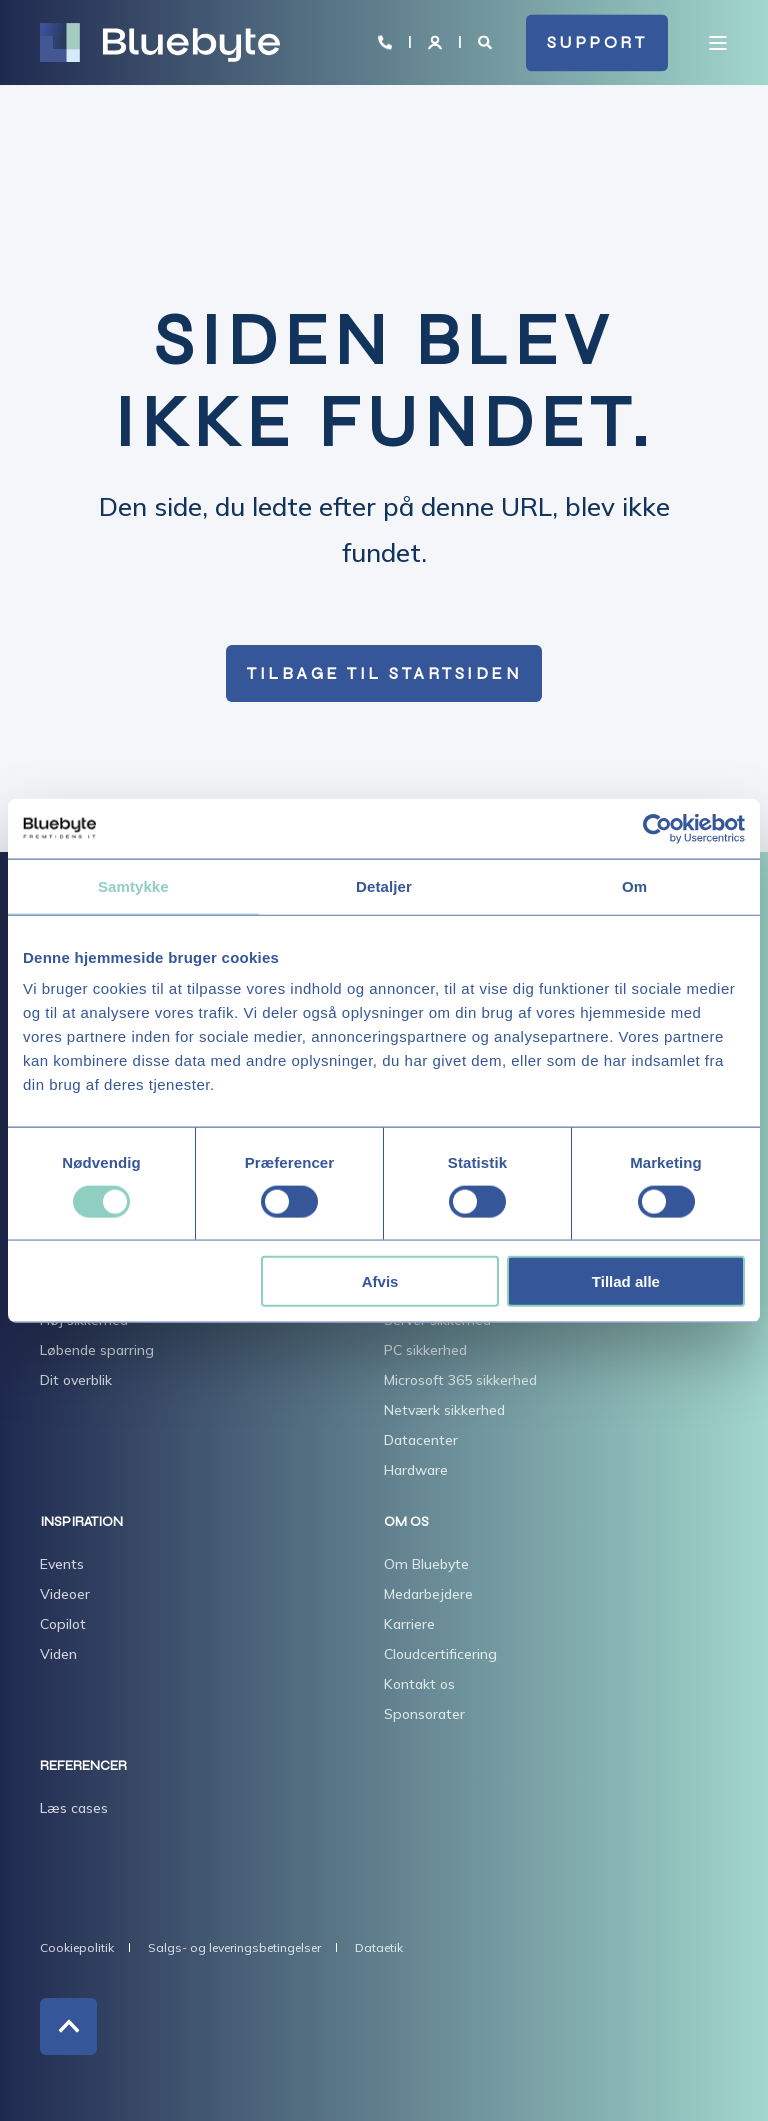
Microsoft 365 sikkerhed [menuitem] (460, 1380)
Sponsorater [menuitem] (424, 1714)
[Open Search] (487, 41)
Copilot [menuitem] (63, 1624)
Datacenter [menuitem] (421, 1440)
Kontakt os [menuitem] (419, 1684)
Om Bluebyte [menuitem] (426, 1564)
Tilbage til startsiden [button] (384, 673)
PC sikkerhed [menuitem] (425, 1350)
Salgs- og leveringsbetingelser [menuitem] (234, 1947)
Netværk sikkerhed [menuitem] (444, 1410)
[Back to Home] (160, 43)
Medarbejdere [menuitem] (428, 1594)
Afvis (380, 1281)
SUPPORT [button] (597, 42)
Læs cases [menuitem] (74, 1808)
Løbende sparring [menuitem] (97, 1350)
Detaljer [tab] (384, 885)
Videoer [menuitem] (65, 1594)
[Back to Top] (68, 2026)
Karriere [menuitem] (409, 1624)
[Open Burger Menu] (718, 43)
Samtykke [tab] (133, 885)
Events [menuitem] (62, 1564)
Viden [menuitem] (58, 1654)
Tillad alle (626, 1281)
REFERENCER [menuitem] (83, 1766)
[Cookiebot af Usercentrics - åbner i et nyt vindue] (657, 828)
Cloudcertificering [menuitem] (440, 1654)
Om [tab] (634, 885)
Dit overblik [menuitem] (76, 1380)
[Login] (437, 41)
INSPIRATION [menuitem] (81, 1522)
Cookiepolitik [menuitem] (77, 1947)
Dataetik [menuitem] (379, 1947)
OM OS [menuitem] (406, 1522)
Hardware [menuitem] (416, 1470)
